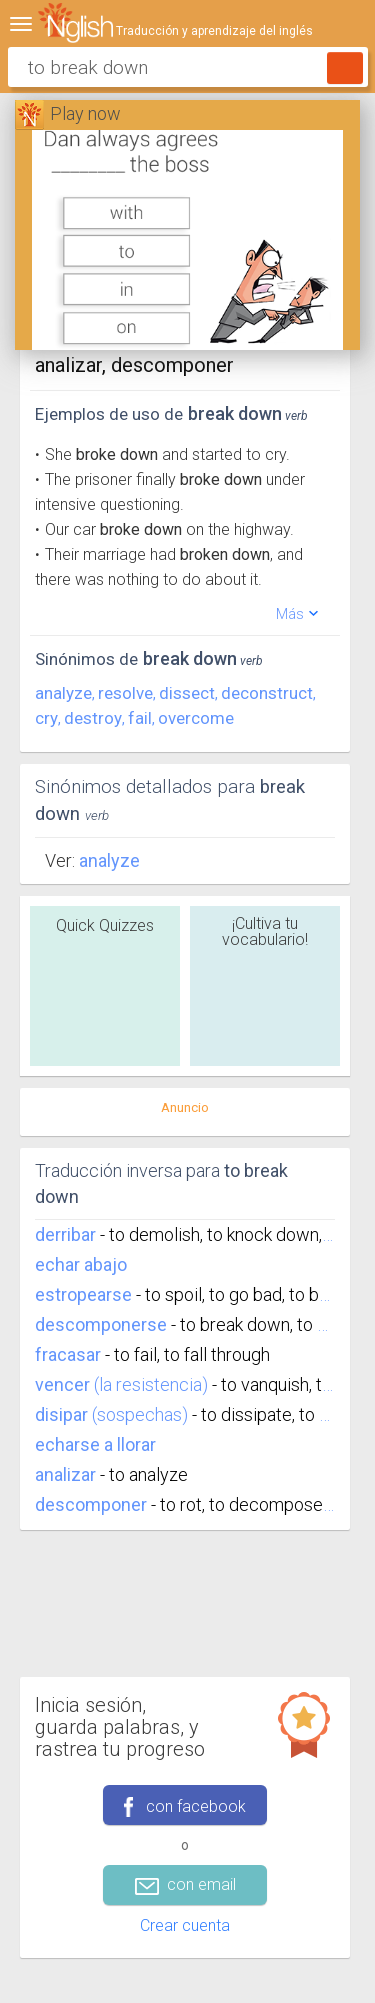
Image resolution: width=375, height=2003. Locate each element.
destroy (93, 718)
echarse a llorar (95, 1444)
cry (46, 718)
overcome (196, 718)
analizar (65, 1474)
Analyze (109, 860)
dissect (187, 693)
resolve (125, 693)
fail (140, 718)
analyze (63, 693)
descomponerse (101, 1324)
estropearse (83, 1294)
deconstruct (267, 693)
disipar (61, 1414)
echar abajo (81, 1264)
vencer (62, 1384)
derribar (65, 1234)
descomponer (91, 1504)
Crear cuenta (185, 1925)
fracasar (68, 1354)
